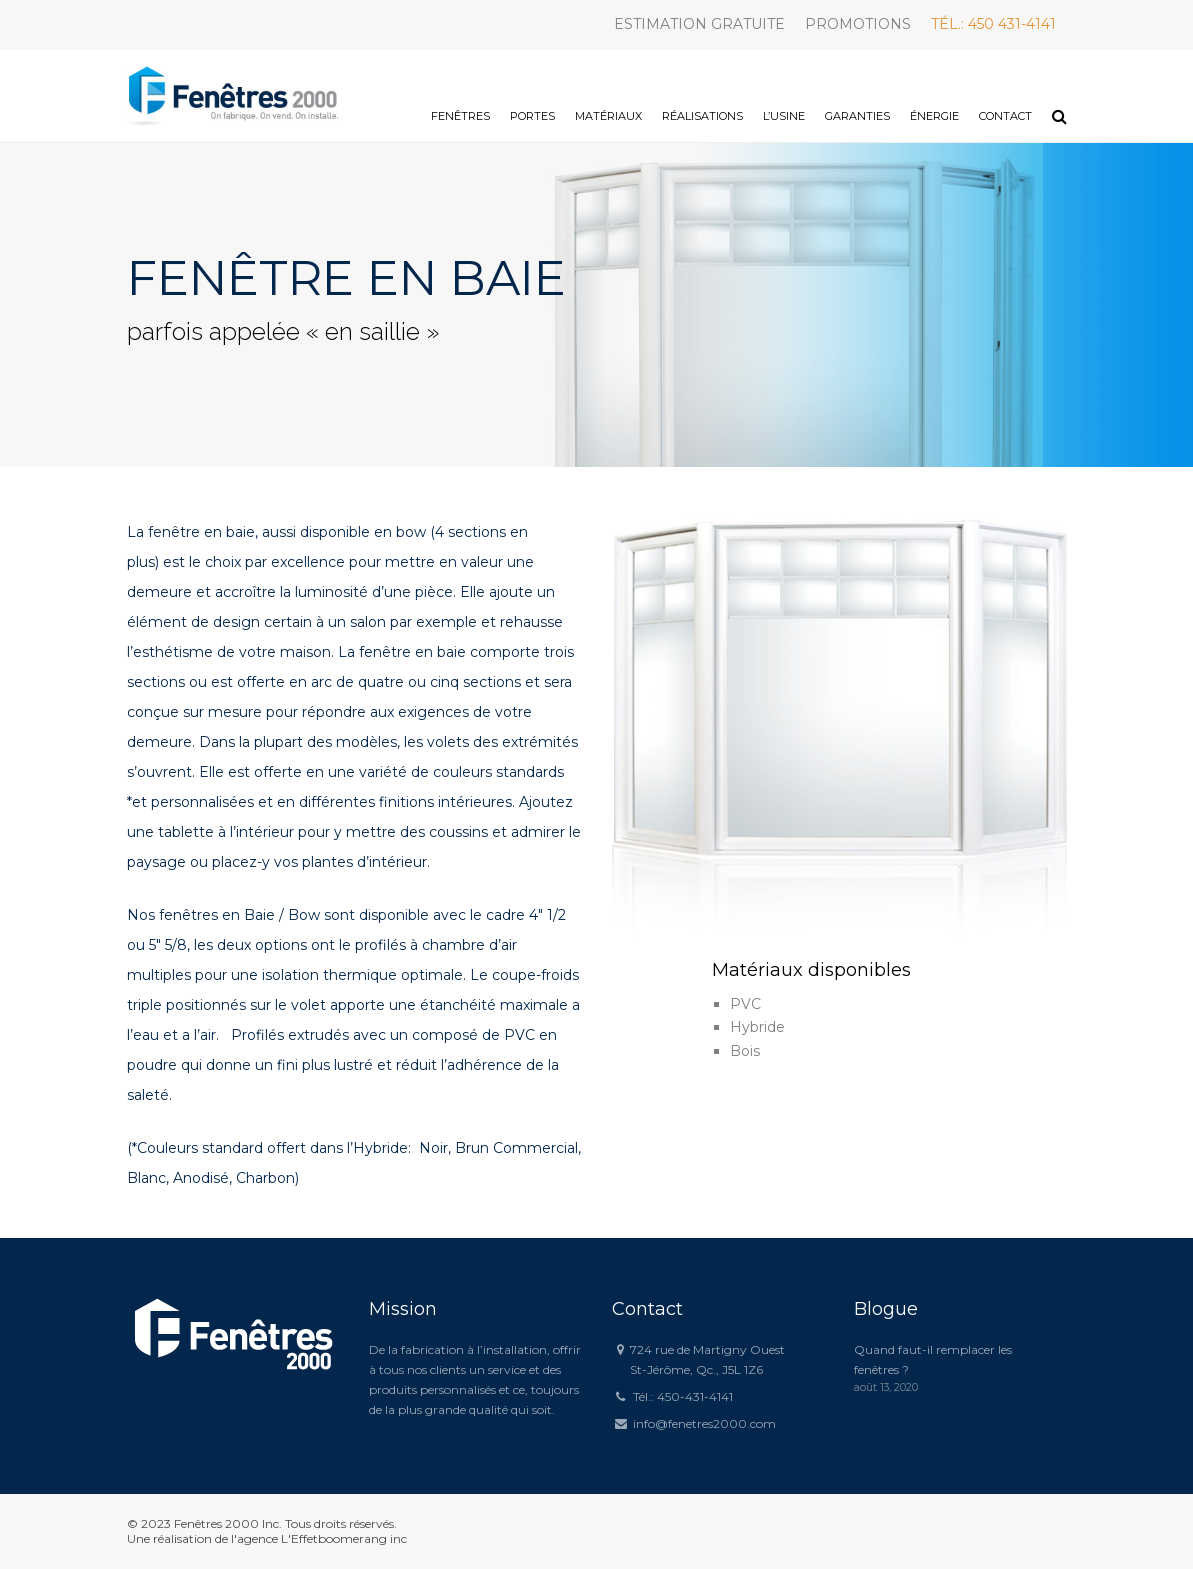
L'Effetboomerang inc (344, 1538)
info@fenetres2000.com (704, 1423)
